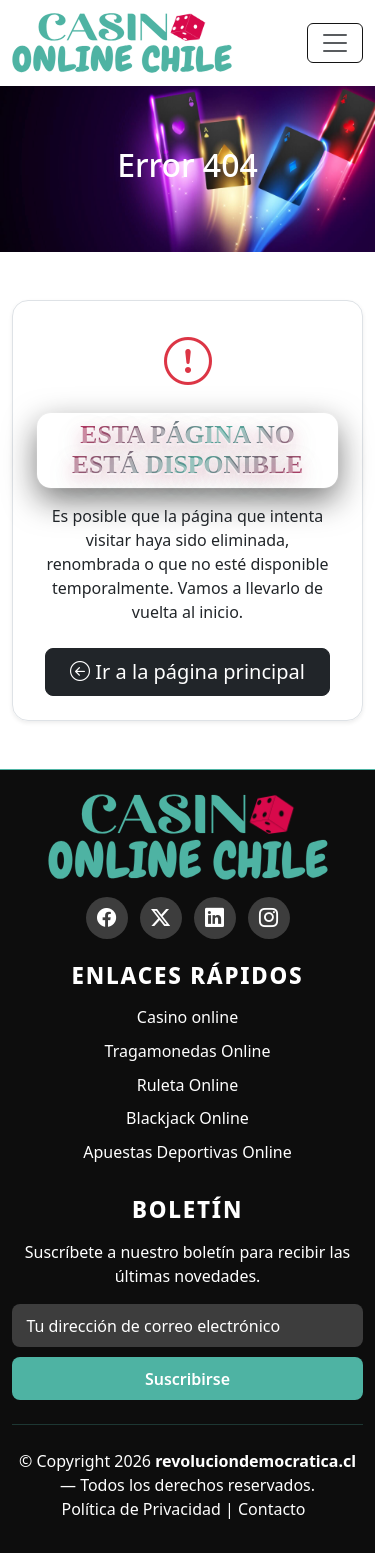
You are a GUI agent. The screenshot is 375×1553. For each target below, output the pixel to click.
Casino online (187, 1017)
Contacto (272, 1509)
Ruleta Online (187, 1085)
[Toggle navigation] (335, 43)
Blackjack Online (187, 1118)
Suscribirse (187, 1379)
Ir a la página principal (187, 671)
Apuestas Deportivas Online (187, 1152)
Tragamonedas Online (188, 1051)
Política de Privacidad (140, 1509)
